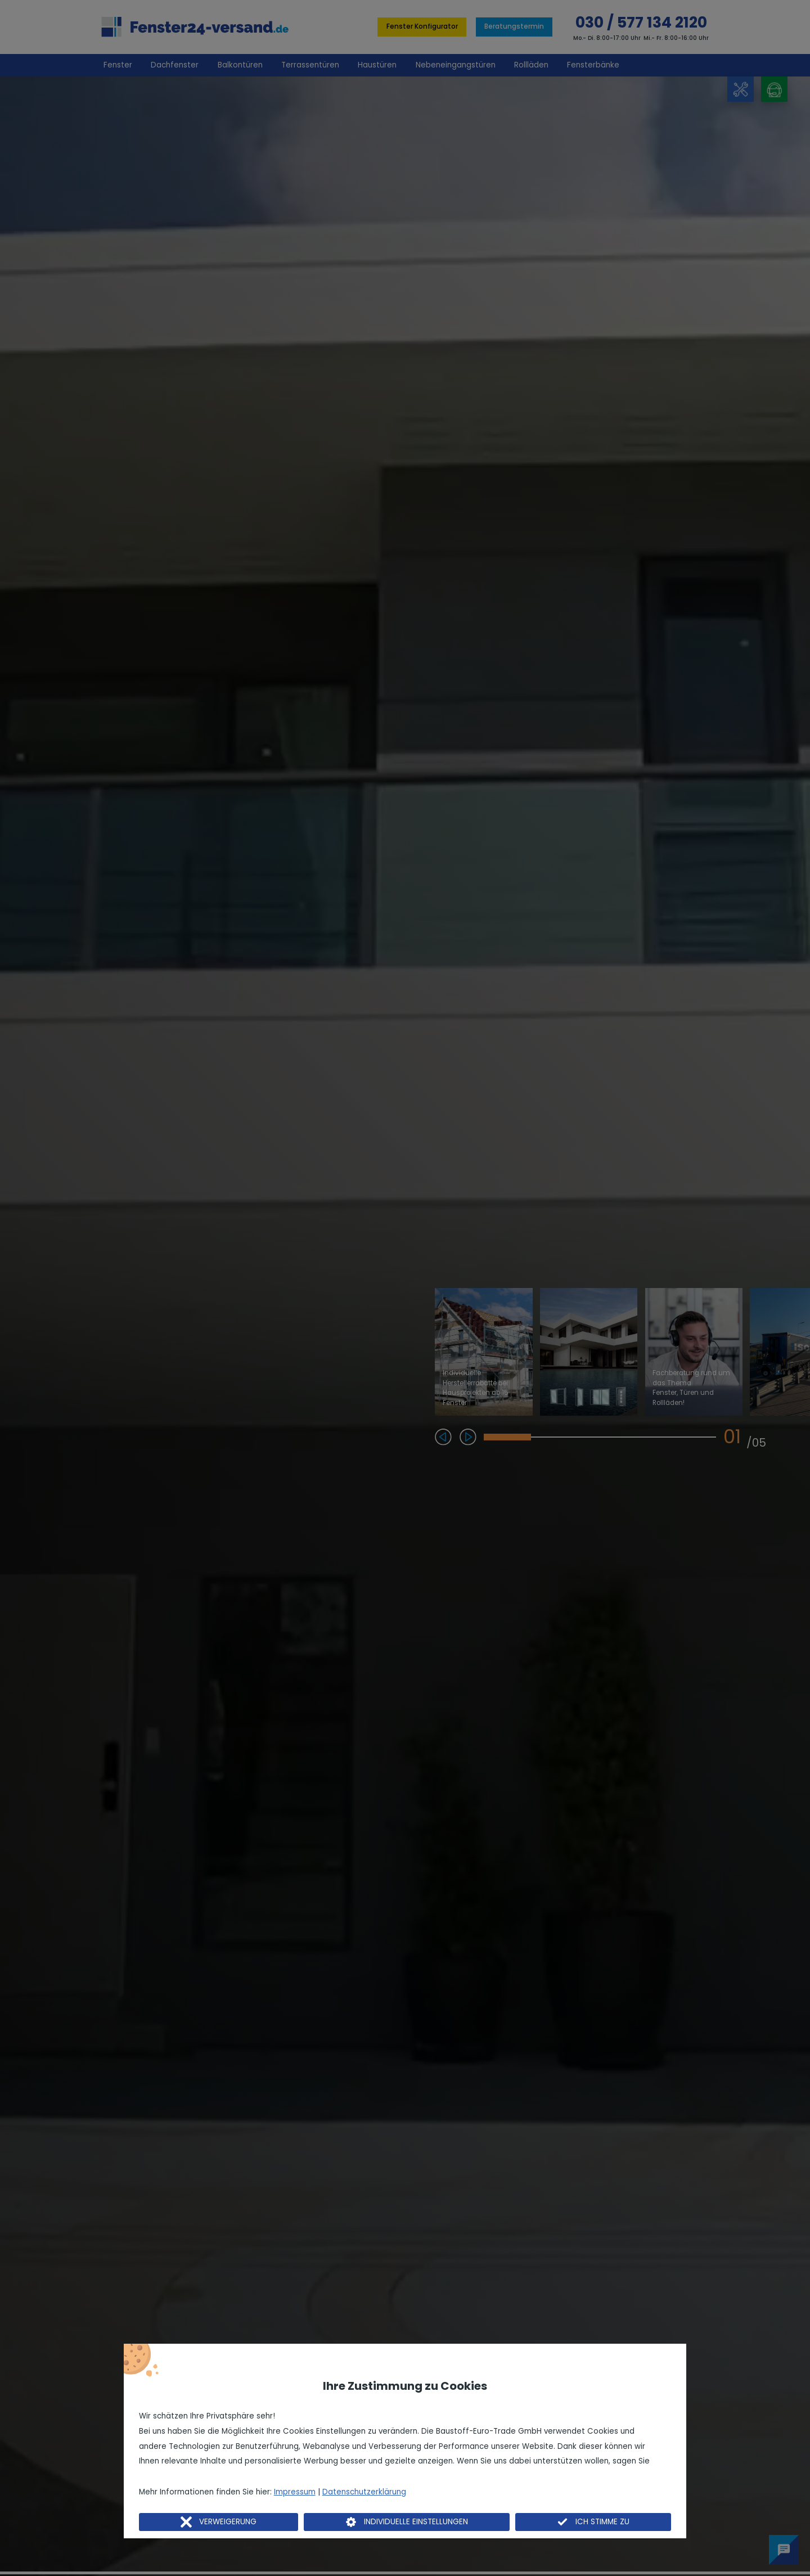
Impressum (295, 2492)
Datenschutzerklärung (364, 2492)
